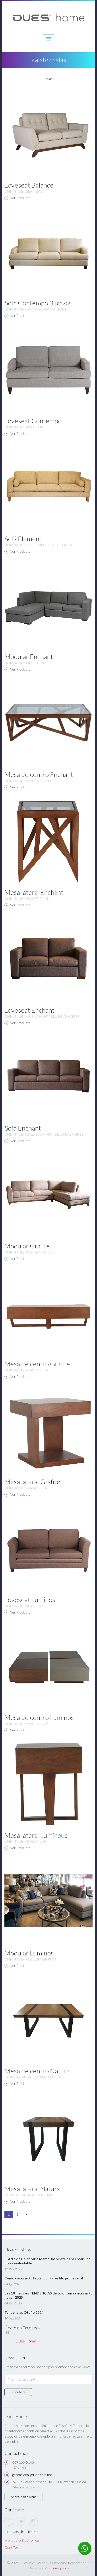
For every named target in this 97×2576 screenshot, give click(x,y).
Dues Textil (12, 2547)
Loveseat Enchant (29, 1010)
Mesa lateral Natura (32, 2189)
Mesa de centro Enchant (38, 774)
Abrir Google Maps (24, 2497)
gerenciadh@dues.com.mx (32, 2474)
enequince (61, 2568)
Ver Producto (17, 198)
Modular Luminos (29, 1953)
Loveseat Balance (29, 185)
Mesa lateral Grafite (32, 1481)
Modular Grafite (27, 1246)
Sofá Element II (25, 538)
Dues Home (26, 2341)
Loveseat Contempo (33, 421)
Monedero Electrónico (21, 2540)
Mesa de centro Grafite (37, 1364)
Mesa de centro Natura (37, 2071)
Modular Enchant (28, 656)
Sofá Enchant (22, 1128)
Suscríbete (18, 2392)
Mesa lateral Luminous (36, 1835)
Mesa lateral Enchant (33, 892)
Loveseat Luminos (29, 1599)
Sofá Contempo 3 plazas (38, 303)
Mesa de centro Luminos (39, 1717)
